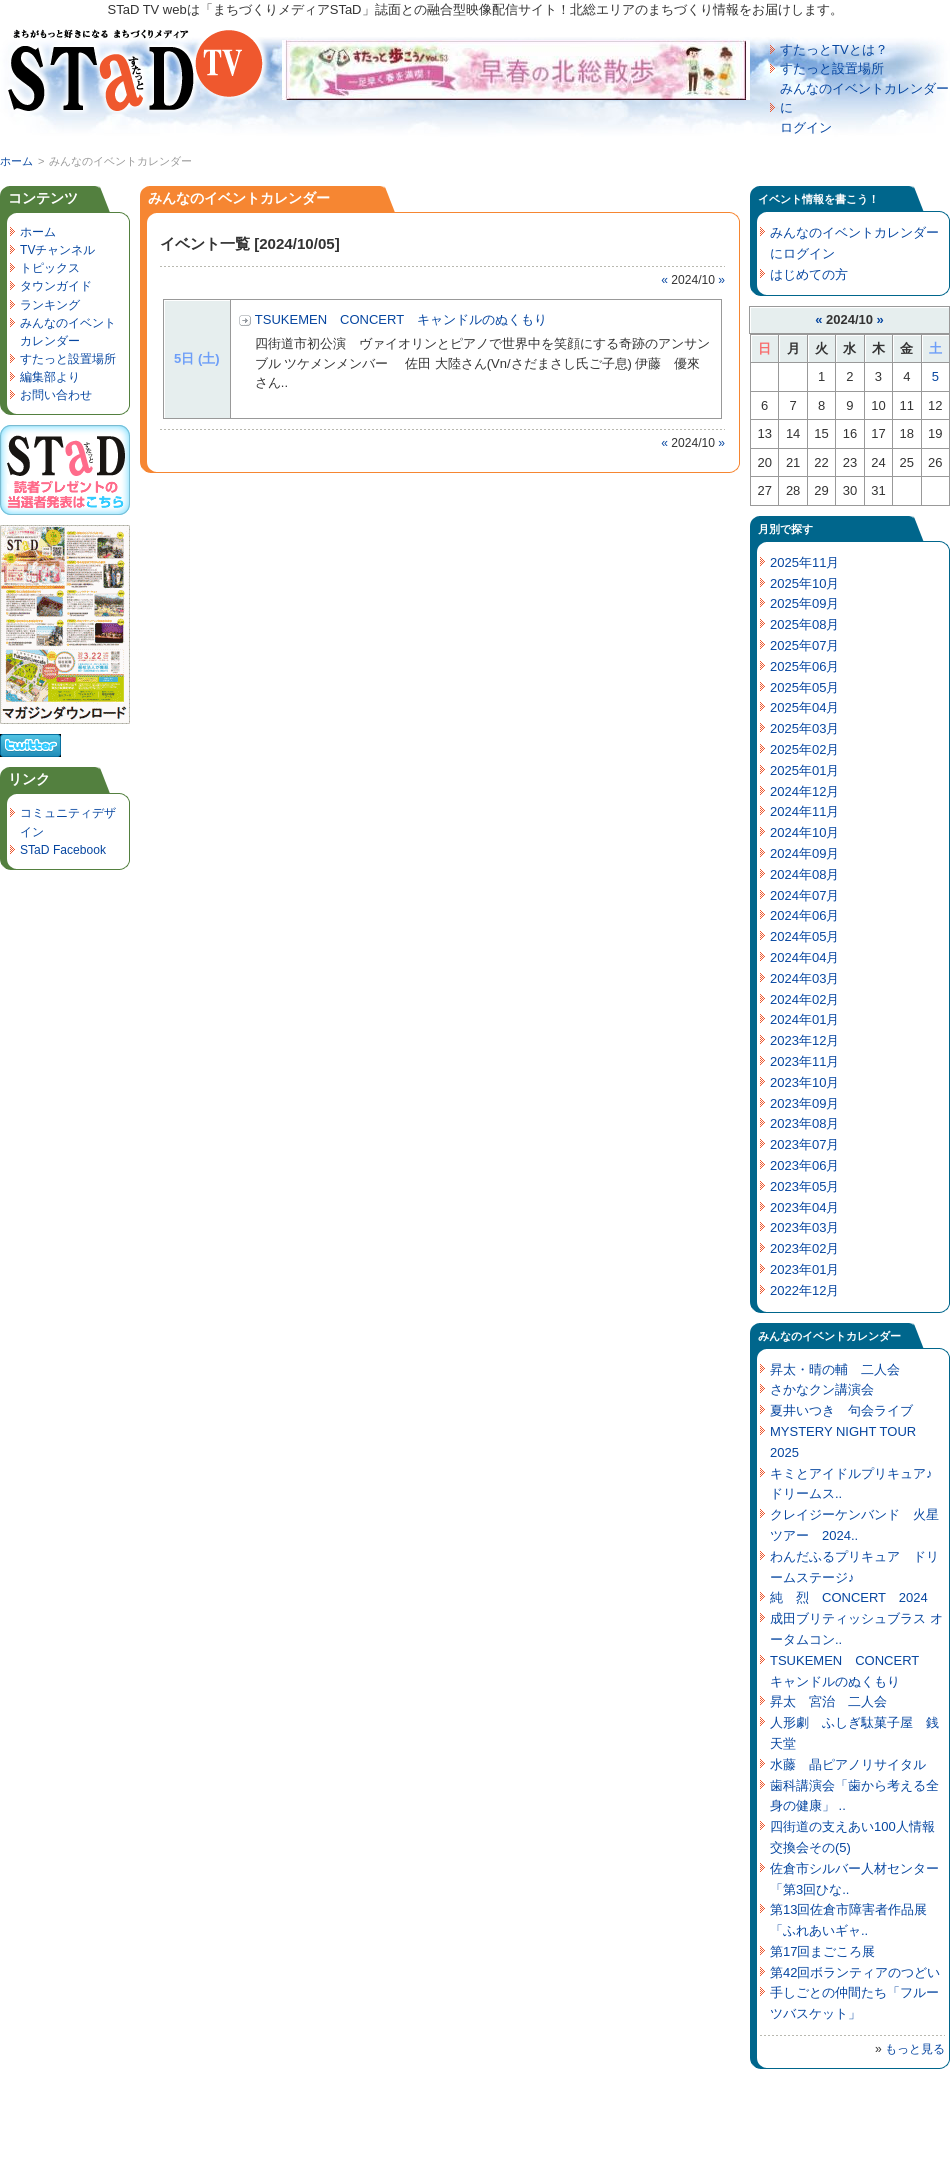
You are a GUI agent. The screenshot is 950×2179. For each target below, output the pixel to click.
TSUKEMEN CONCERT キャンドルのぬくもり (401, 319)
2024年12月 (804, 791)
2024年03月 (804, 978)
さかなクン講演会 (822, 1389)
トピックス (50, 268)
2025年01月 (804, 770)
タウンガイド (56, 286)
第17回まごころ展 (822, 1951)
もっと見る (915, 2049)
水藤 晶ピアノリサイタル (848, 1764)
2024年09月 (804, 853)
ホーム (16, 161)
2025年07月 (804, 645)
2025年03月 (804, 728)
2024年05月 (804, 936)
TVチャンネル (57, 250)
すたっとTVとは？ (834, 49)
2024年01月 (804, 1019)
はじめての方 (809, 274)
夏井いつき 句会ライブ (841, 1410)
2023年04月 (804, 1207)
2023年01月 (804, 1269)
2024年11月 (804, 811)
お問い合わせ (56, 395)
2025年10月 (804, 583)
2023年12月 (804, 1040)
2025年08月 (804, 624)
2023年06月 (804, 1165)
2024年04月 (804, 957)
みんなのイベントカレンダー (829, 1336)
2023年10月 (804, 1082)
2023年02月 (804, 1248)
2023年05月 (804, 1186)
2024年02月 (804, 999)
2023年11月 (804, 1061)
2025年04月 (804, 707)
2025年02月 (804, 749)
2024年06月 (804, 915)
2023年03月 (804, 1227)
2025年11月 (804, 562)
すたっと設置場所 (832, 68)
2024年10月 (804, 832)
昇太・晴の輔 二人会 (835, 1369)
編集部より (50, 377)
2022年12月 (804, 1290)
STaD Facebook (63, 850)
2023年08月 (804, 1123)
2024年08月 (804, 874)
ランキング (50, 305)
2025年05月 (804, 687)
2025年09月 (804, 603)
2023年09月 (804, 1103)
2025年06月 (804, 666)
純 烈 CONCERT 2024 (849, 1597)
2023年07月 (804, 1144)
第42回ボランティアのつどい (855, 1972)
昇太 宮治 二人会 (828, 1701)
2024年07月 (804, 895)
